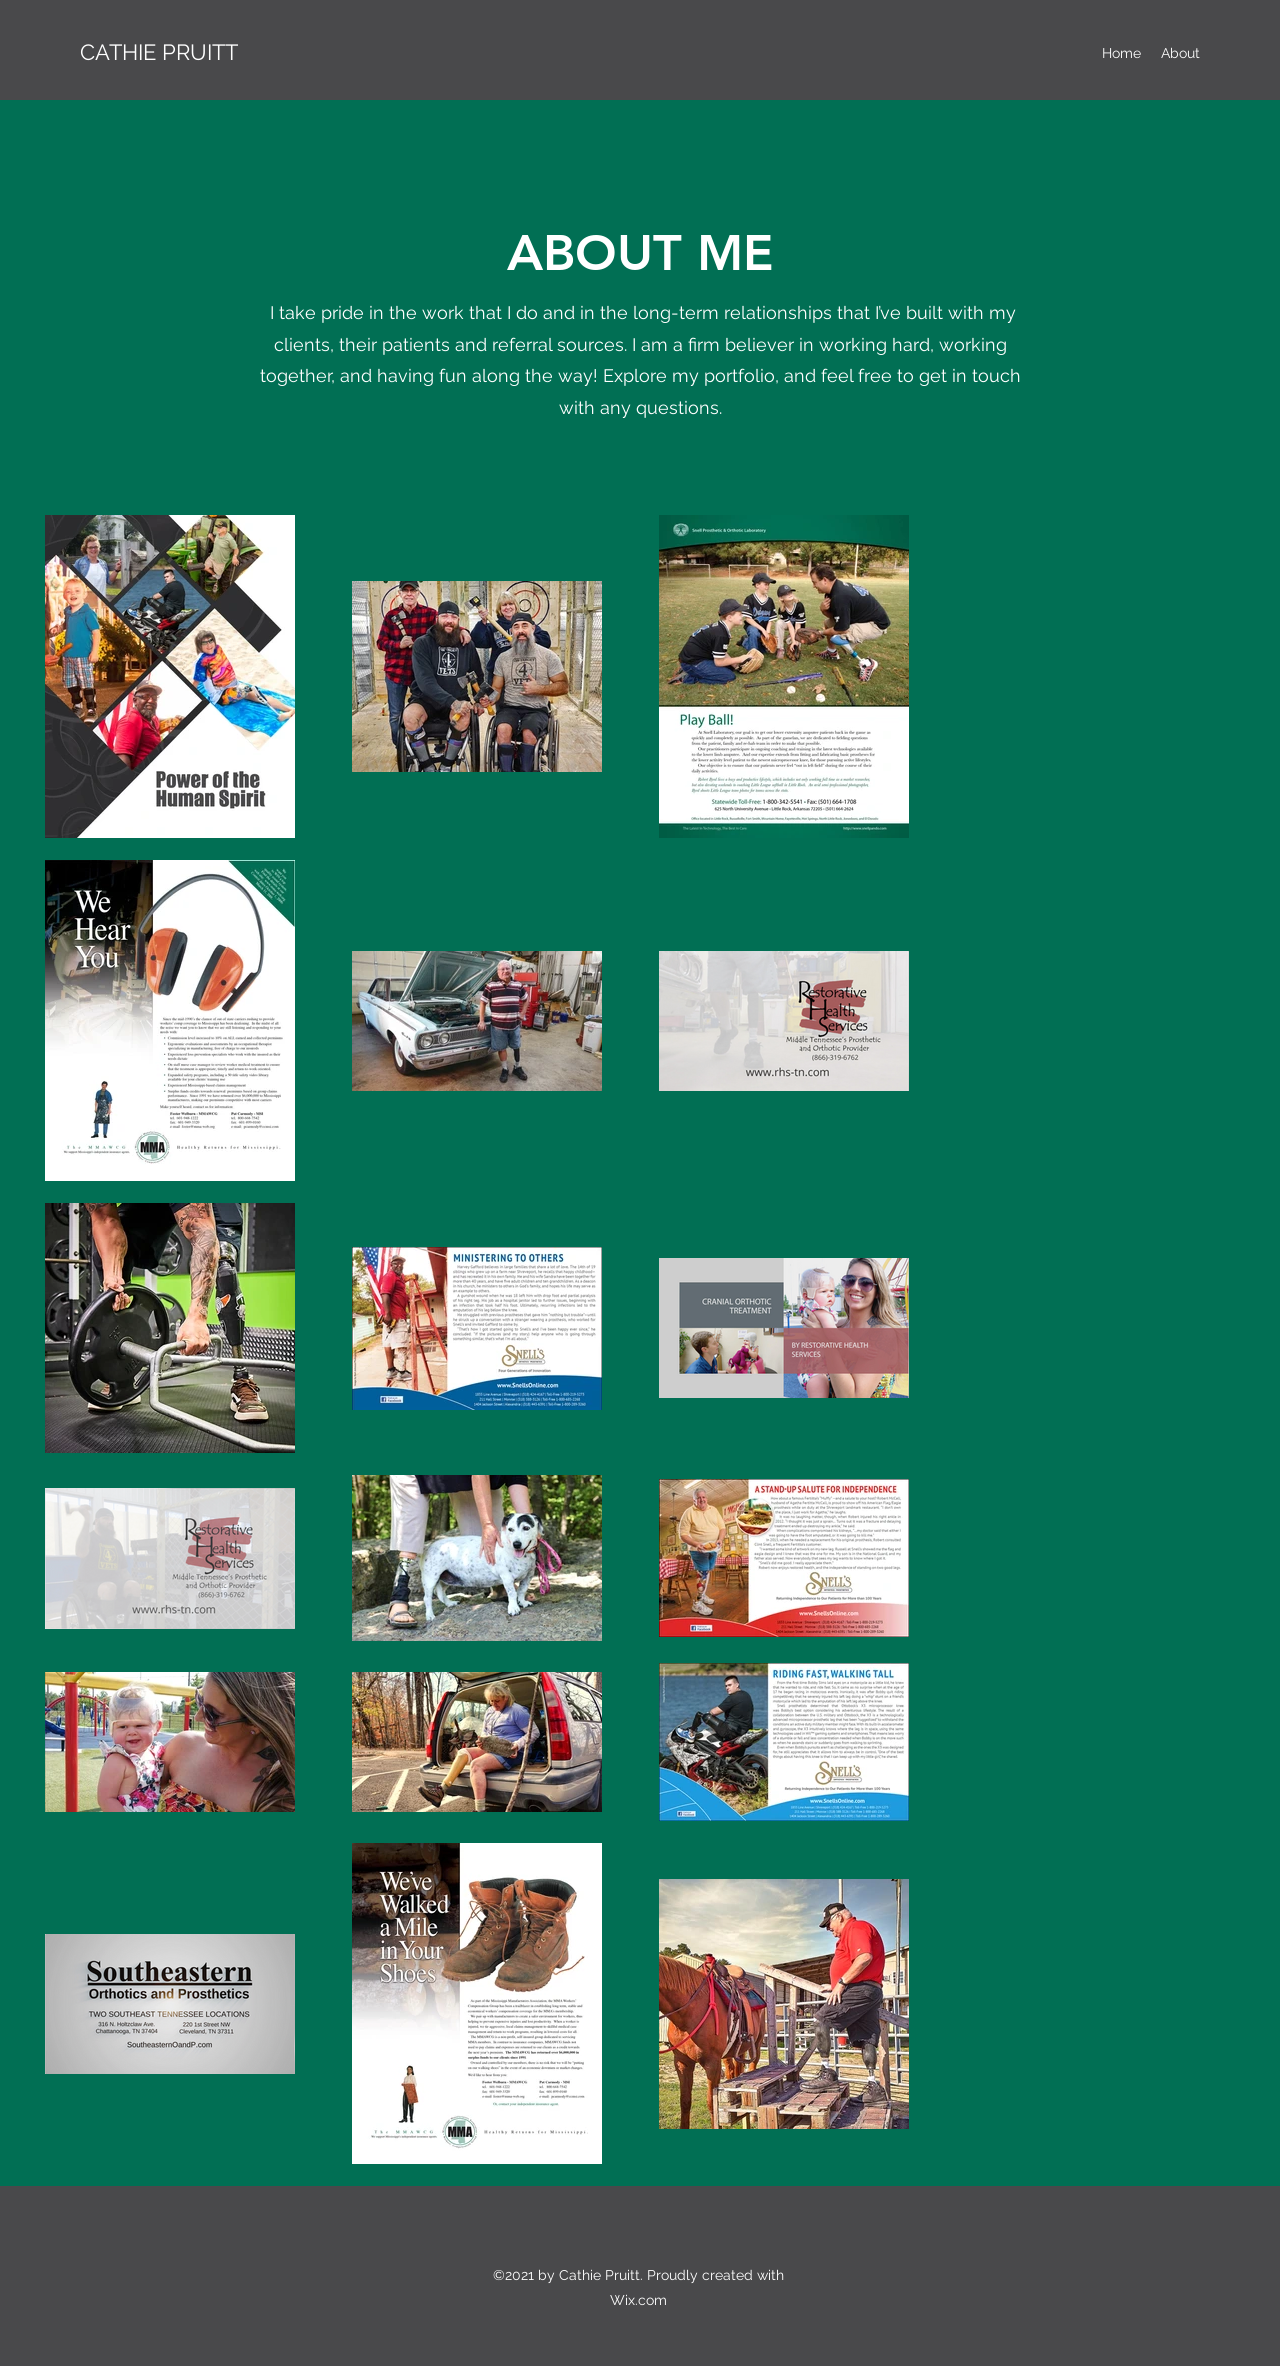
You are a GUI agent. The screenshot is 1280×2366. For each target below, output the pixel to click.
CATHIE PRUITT (159, 52)
